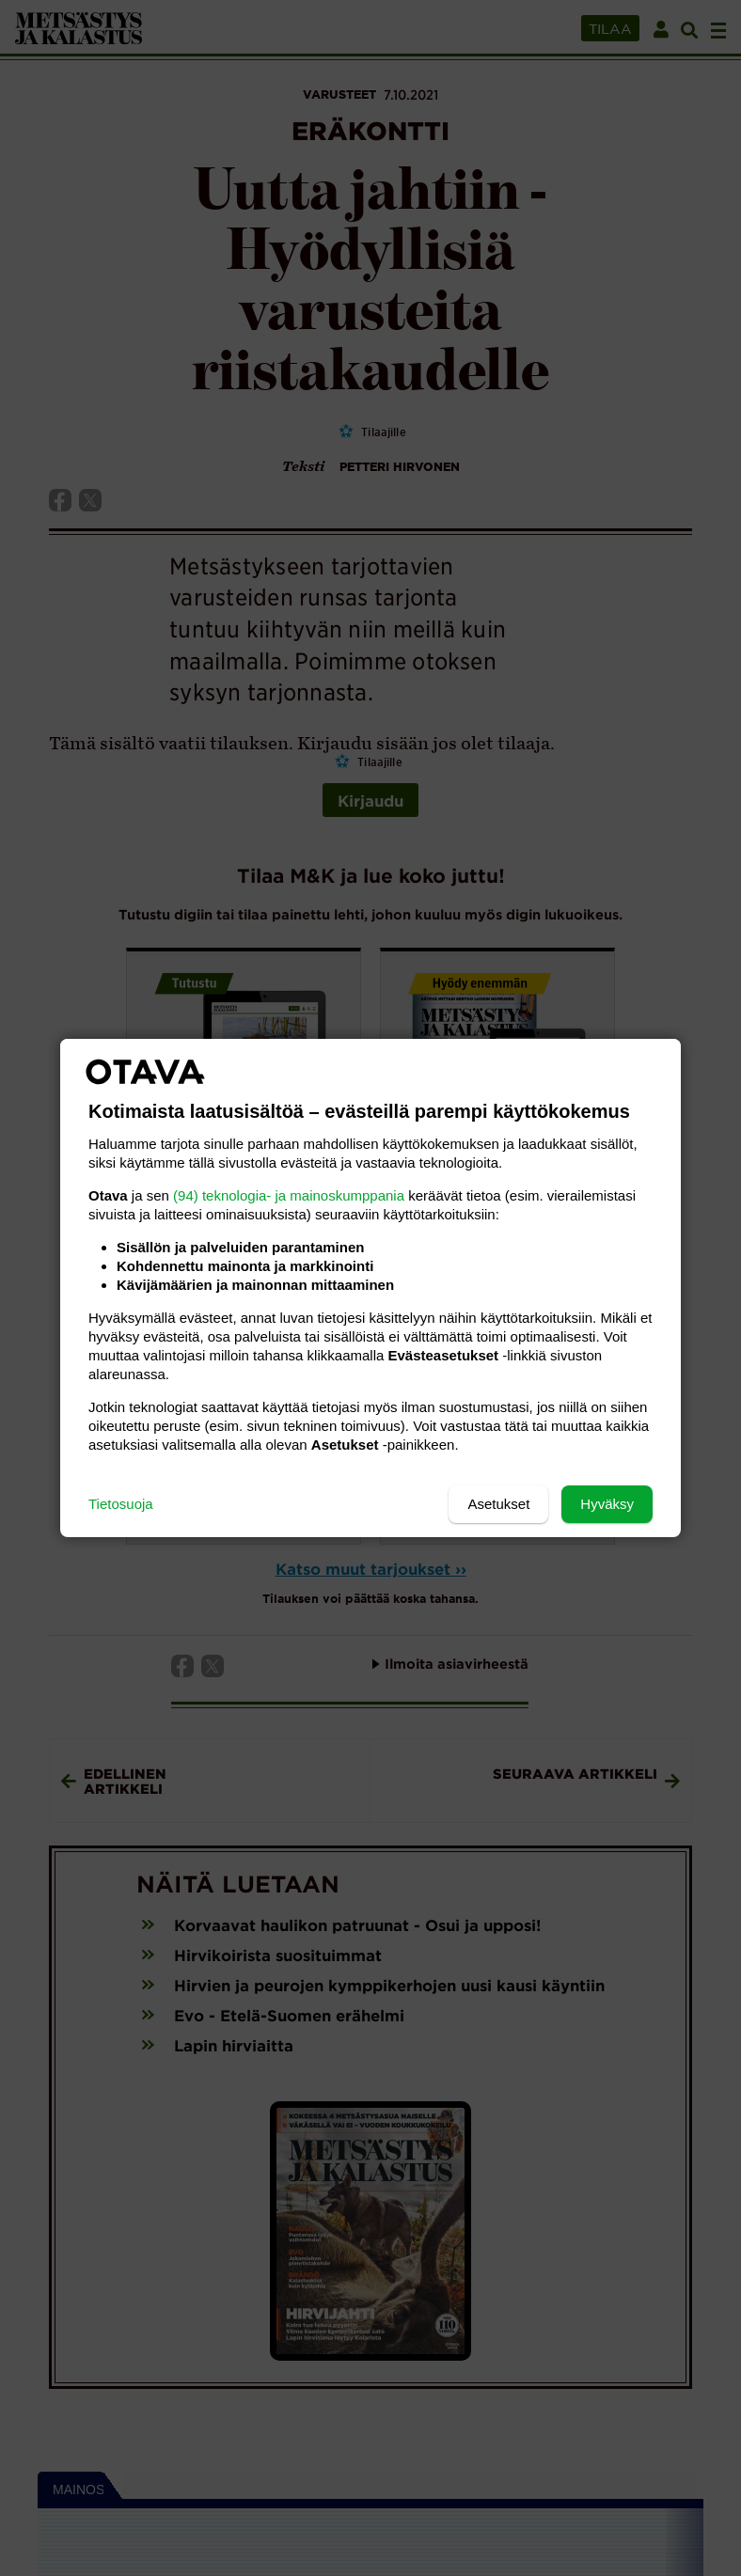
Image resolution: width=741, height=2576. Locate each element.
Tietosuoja (120, 1504)
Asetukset (498, 1504)
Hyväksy (607, 1504)
